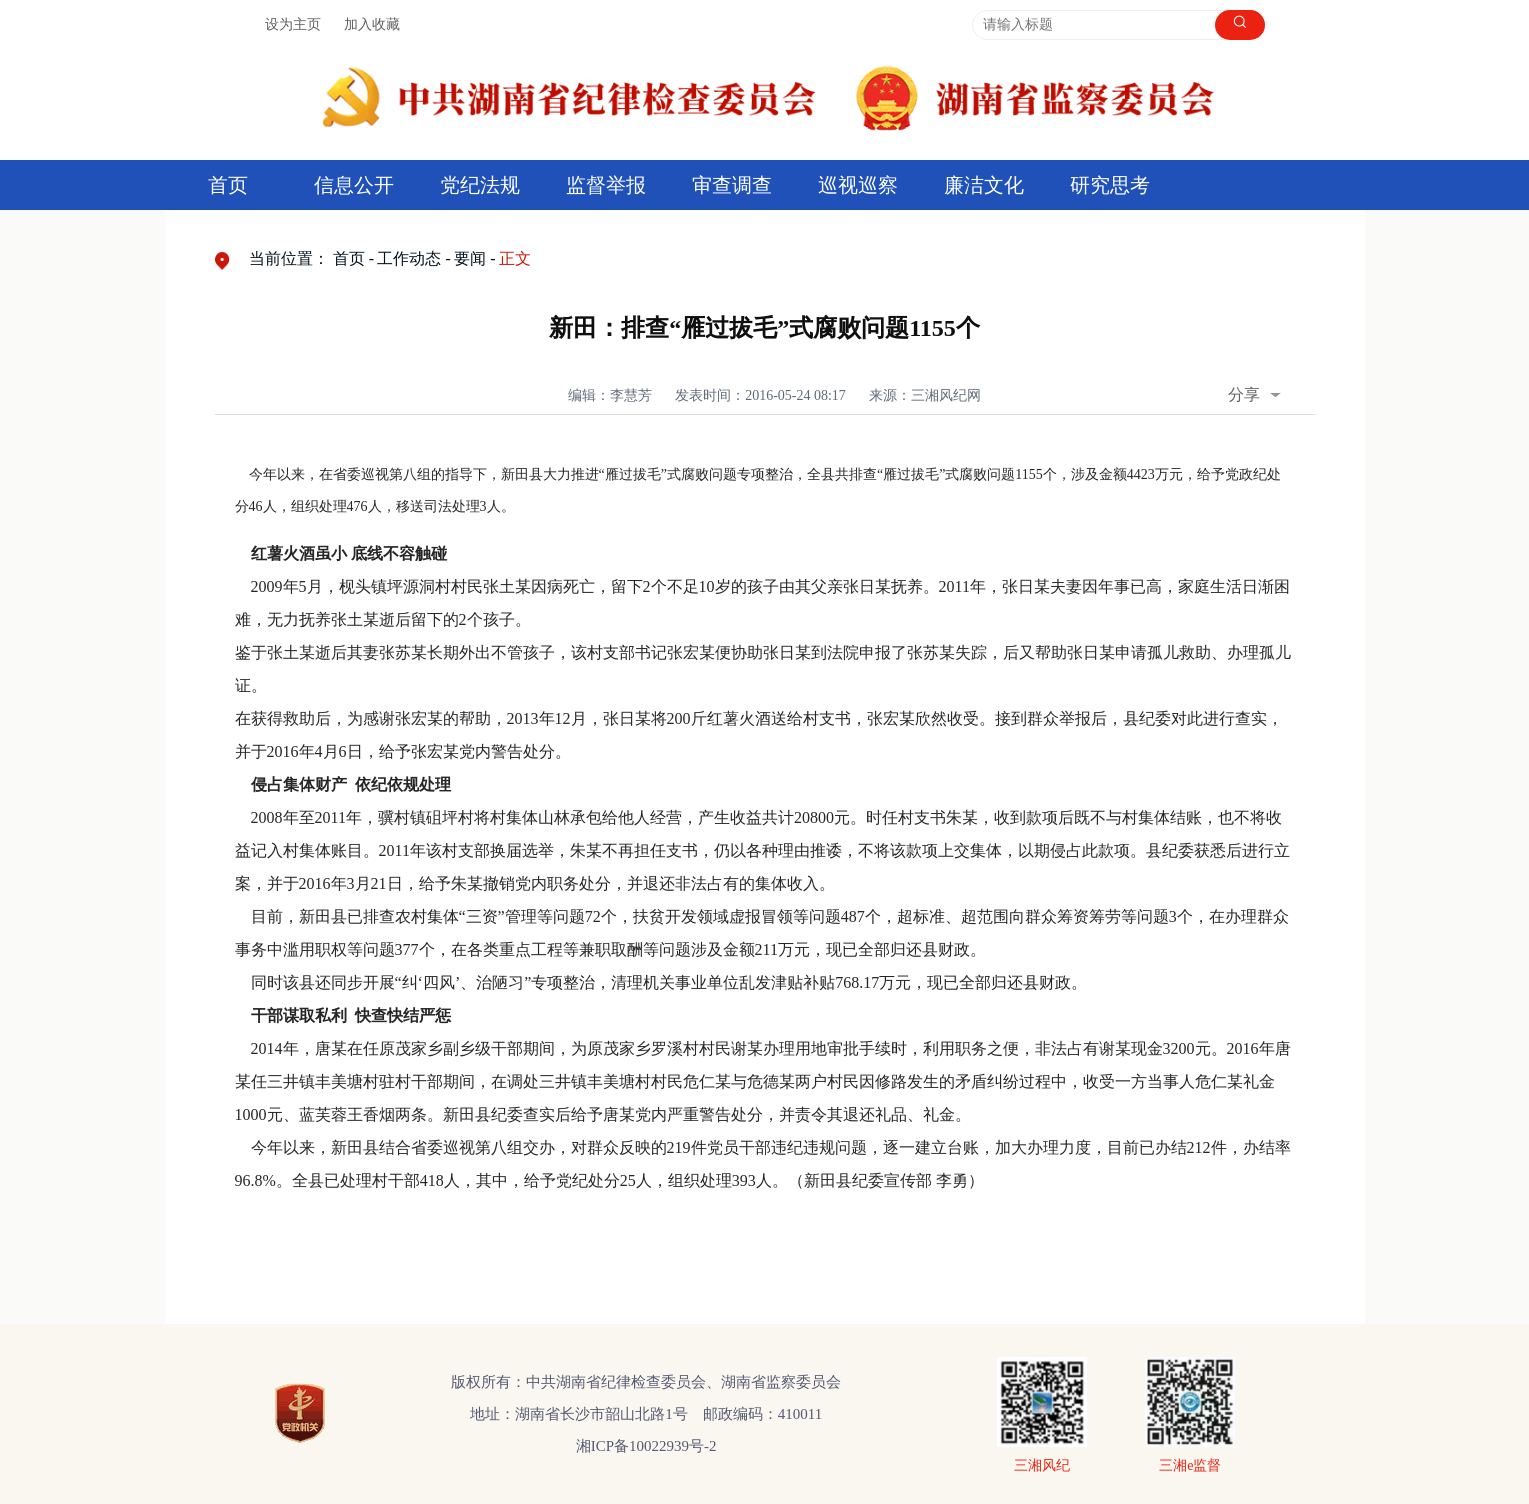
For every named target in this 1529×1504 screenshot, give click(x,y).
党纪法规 (480, 185)
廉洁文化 (984, 185)
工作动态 (409, 258)
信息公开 (354, 185)
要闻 (470, 258)
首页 (228, 185)
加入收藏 (372, 24)
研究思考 (1110, 185)
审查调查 (732, 185)
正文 (515, 258)
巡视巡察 (858, 185)
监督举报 (606, 185)
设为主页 (293, 24)
